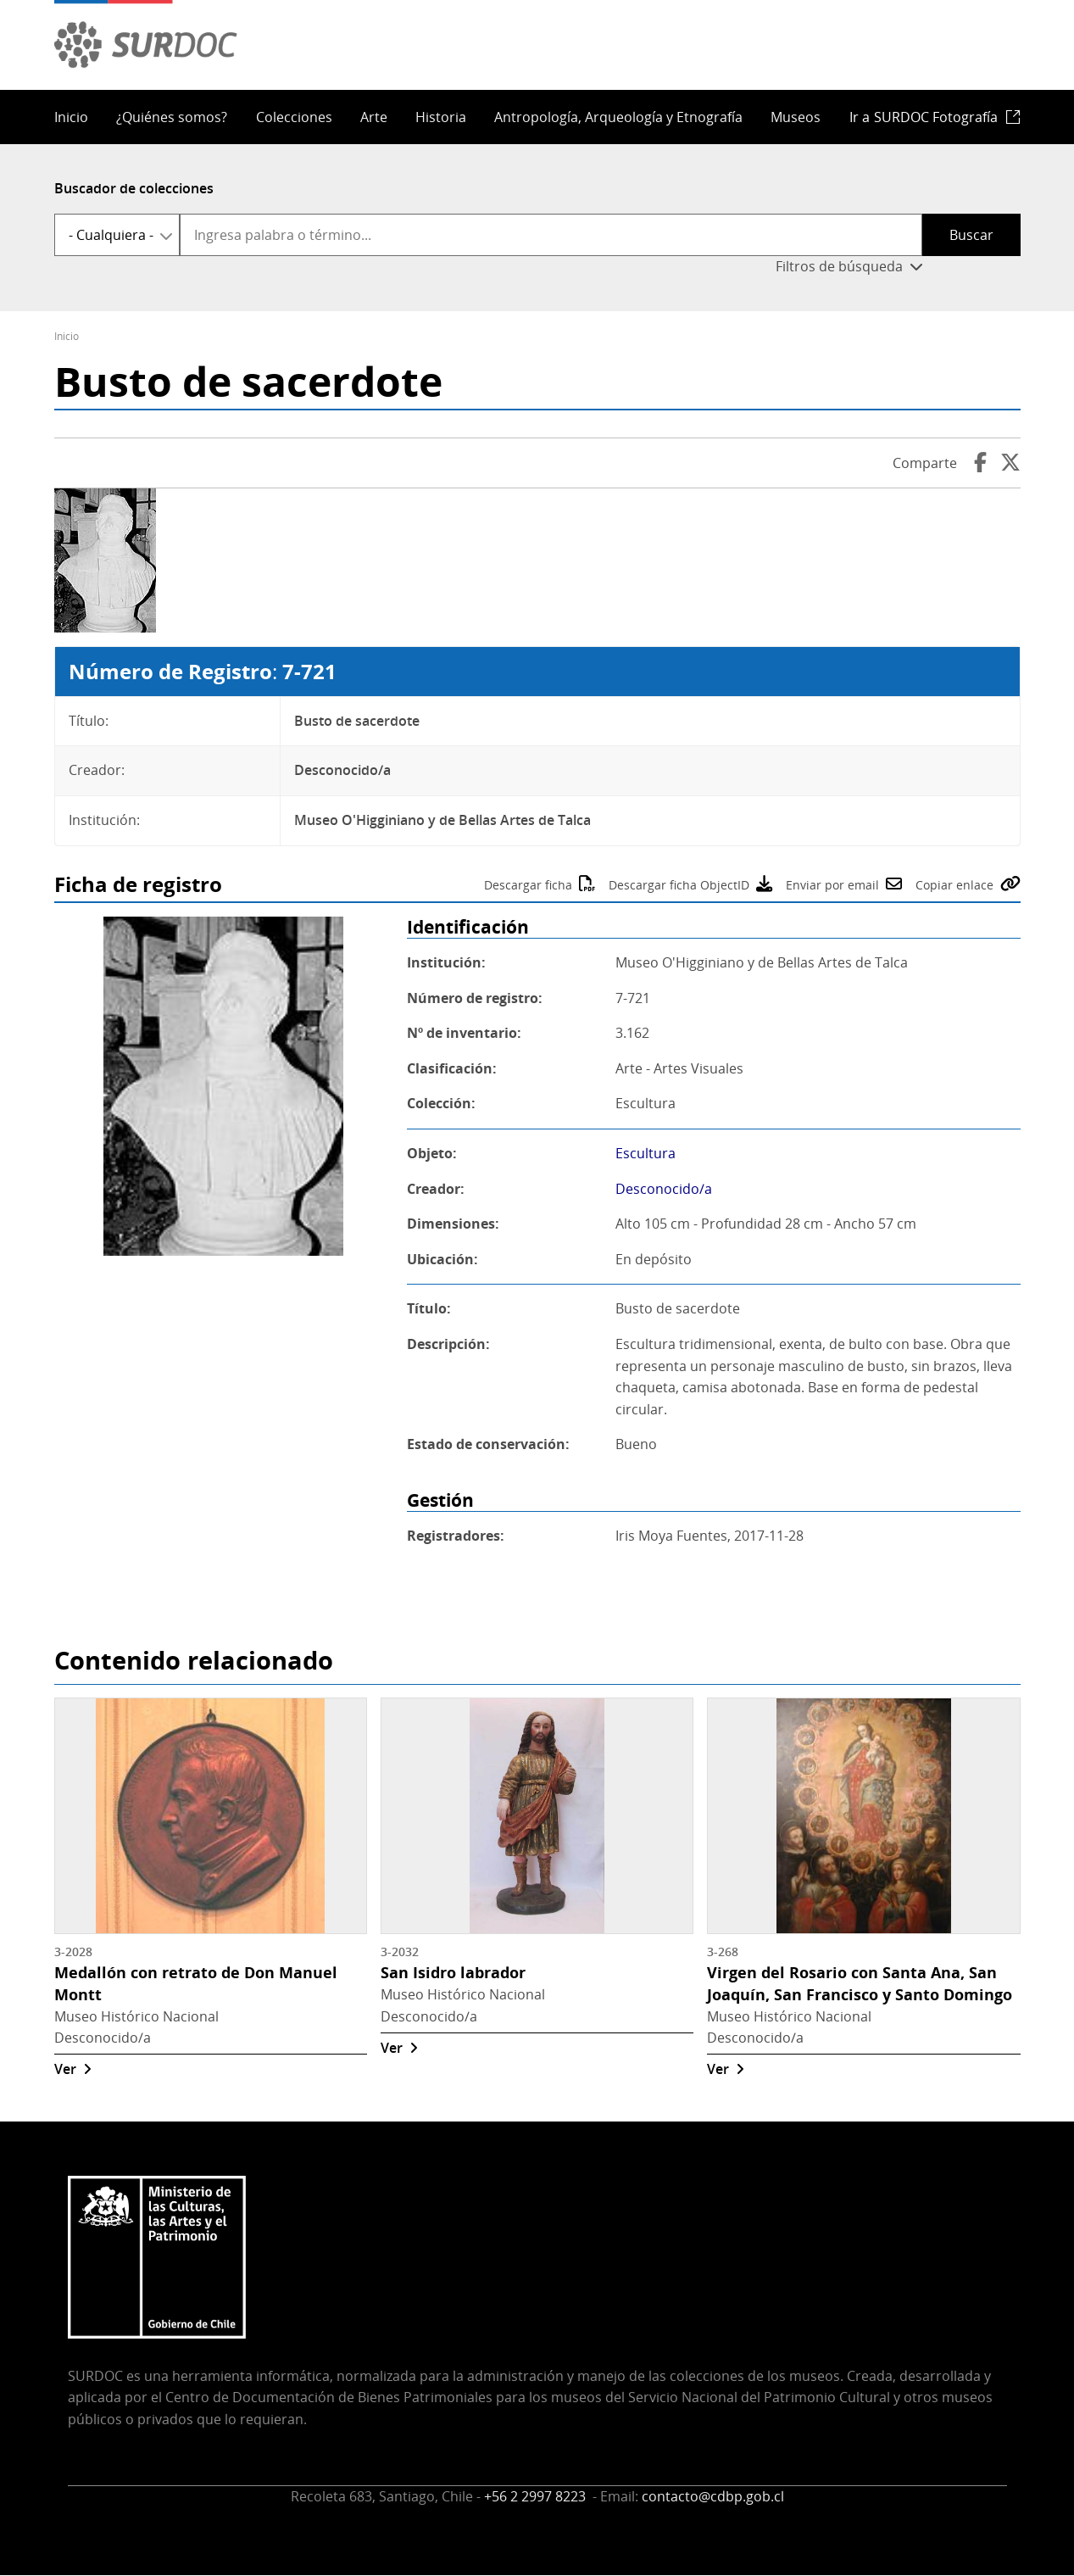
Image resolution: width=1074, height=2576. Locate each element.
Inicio (71, 117)
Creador (433, 1188)
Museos (796, 117)
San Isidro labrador (453, 1972)
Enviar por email (832, 885)
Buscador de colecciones (134, 188)
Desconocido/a (663, 1188)
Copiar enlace (954, 885)
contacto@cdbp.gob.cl (713, 2496)
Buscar (971, 235)
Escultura (645, 1153)
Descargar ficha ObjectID (679, 885)
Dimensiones (451, 1223)
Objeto (430, 1153)
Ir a (923, 117)
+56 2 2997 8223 (536, 2496)
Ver (65, 2069)
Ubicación (440, 1259)
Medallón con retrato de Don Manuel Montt (195, 1983)
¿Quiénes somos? (171, 117)
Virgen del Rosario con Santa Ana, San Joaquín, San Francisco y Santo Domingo (859, 1983)
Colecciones (294, 117)
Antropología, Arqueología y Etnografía (618, 117)
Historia (440, 117)
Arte (373, 117)
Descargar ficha (528, 885)
